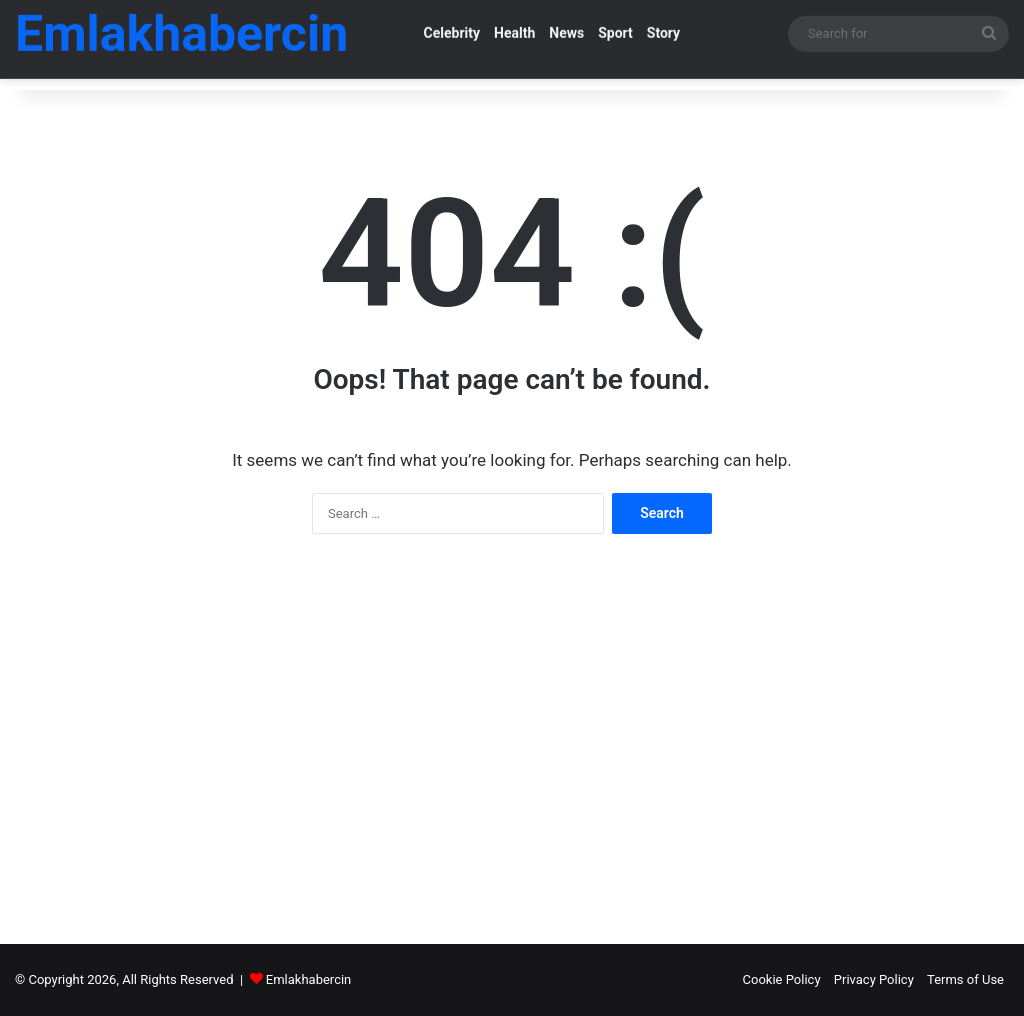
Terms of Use (965, 979)
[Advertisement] (512, 724)
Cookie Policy (782, 979)
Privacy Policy (874, 979)
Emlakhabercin (308, 979)
